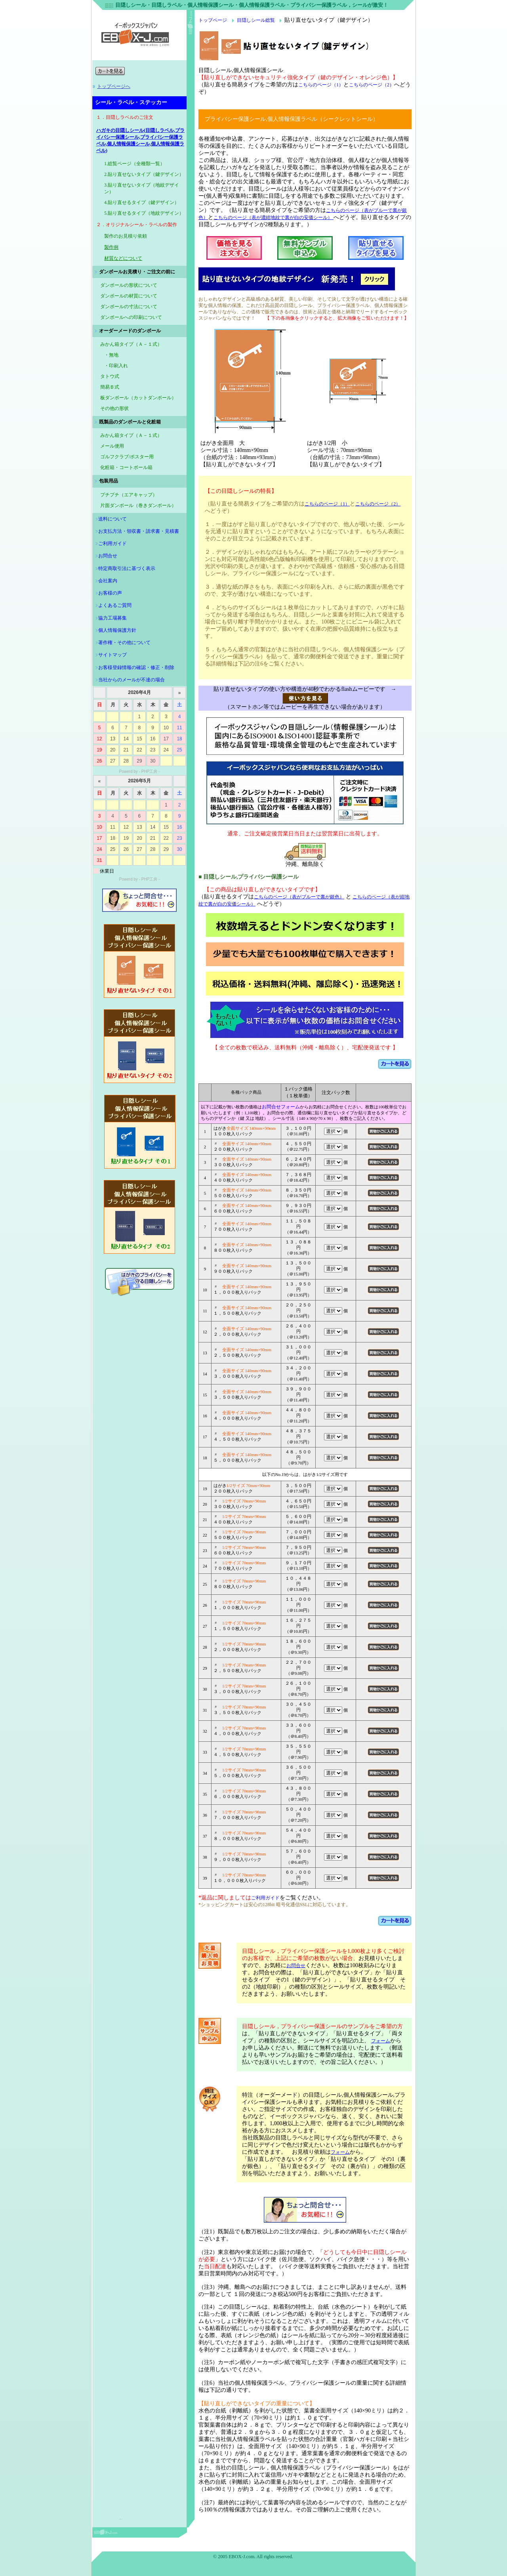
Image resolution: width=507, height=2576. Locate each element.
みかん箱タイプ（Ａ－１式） (131, 435)
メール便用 (112, 446)
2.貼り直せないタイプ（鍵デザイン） (144, 174)
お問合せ (107, 556)
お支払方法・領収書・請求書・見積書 (138, 531)
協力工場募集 (112, 618)
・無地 (111, 355)
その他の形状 (114, 408)
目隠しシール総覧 (256, 20)
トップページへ (113, 86)
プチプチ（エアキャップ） (128, 495)
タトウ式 (109, 376)
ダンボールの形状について (128, 285)
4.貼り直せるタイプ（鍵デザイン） (141, 202)
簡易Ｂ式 (109, 387)
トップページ (212, 20)
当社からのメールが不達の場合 (131, 680)
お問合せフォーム (281, 1107)
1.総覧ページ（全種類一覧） (134, 163)
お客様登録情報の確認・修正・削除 (136, 667)
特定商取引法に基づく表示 (126, 568)
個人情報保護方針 (117, 630)
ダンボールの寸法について (128, 306)
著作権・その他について (124, 642)
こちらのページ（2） (371, 85)
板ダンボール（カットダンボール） (138, 397)
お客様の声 (110, 593)
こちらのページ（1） (320, 85)
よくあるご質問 (115, 605)
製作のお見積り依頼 (125, 236)
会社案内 (107, 580)
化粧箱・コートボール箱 (126, 467)
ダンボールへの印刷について (131, 317)
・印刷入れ (116, 365)
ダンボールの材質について (128, 296)
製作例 (111, 247)
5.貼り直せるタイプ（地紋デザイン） (144, 213)
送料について (112, 519)
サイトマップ (112, 655)
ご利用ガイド (112, 543)
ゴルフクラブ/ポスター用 (127, 457)
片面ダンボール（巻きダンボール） (138, 505)
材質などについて (123, 258)
